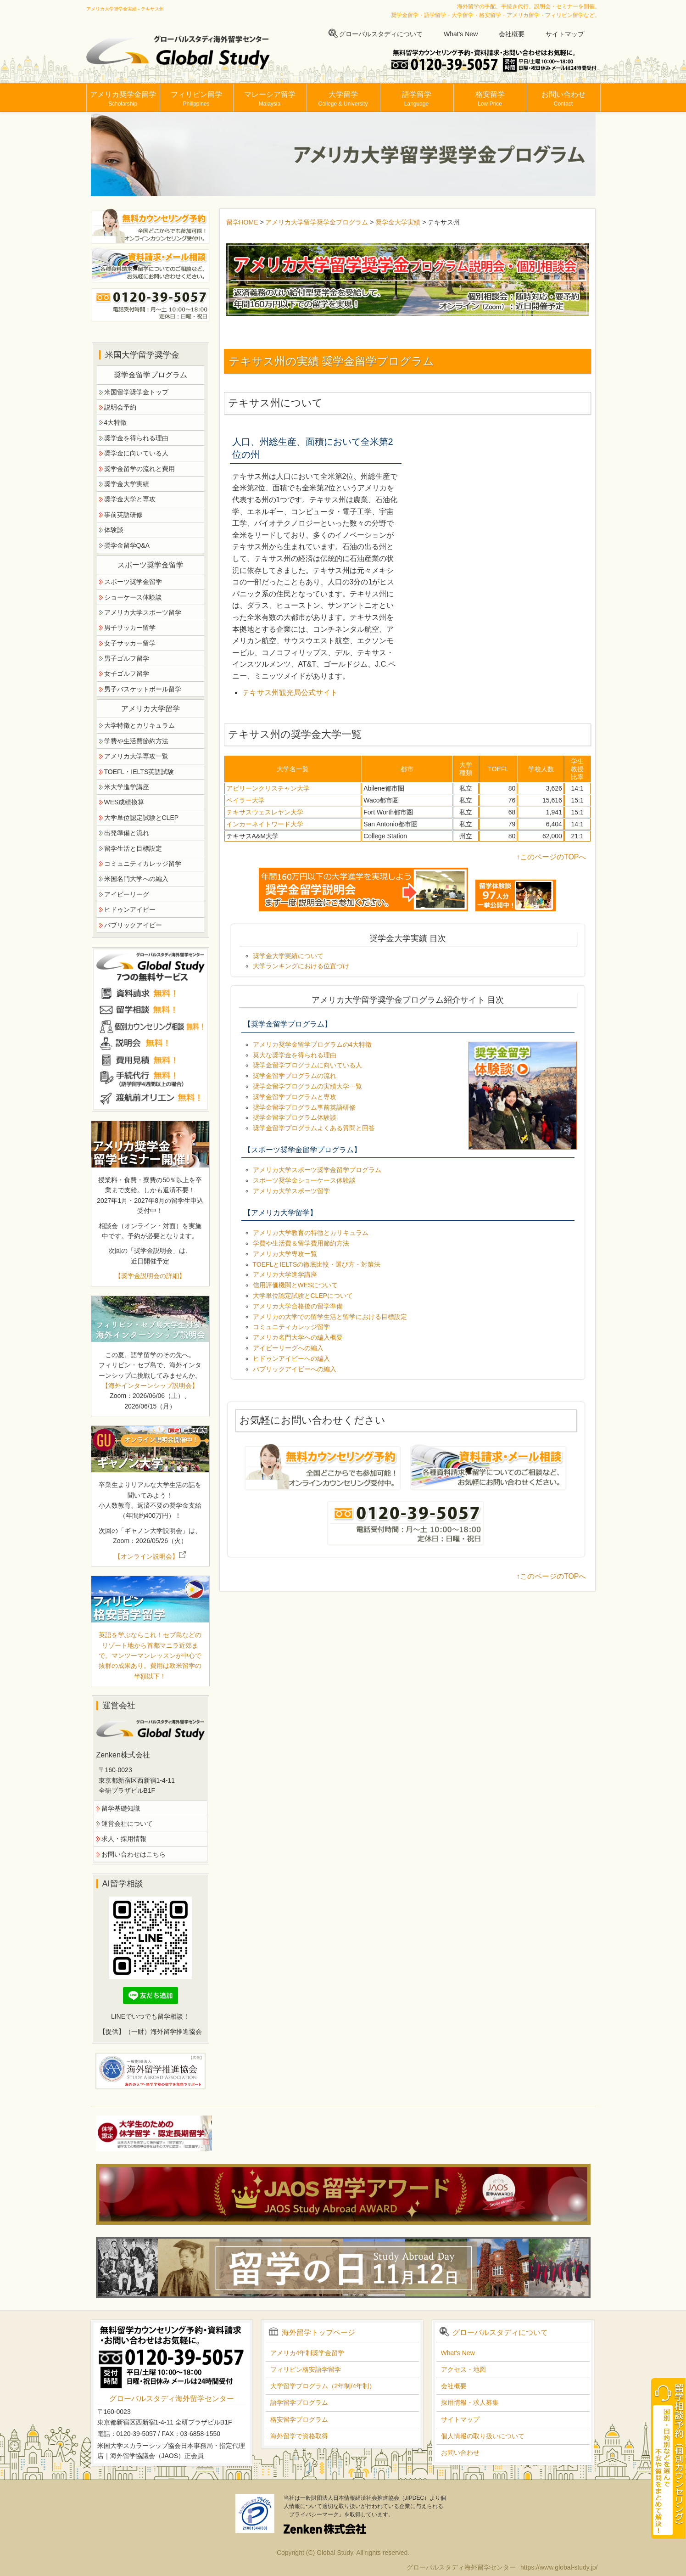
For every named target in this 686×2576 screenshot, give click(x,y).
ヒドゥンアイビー (130, 909)
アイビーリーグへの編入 (288, 1348)
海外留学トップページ (318, 2332)
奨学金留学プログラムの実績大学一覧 (307, 1086)
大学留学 (343, 98)
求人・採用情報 (123, 1838)
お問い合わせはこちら (133, 1854)
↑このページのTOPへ (551, 857)
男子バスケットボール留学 (142, 689)
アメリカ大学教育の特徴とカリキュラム (310, 1232)
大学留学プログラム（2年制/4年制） (322, 2386)
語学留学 (416, 98)
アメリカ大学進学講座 (285, 1274)
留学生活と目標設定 (133, 848)
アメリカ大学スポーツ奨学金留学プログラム (317, 1169)
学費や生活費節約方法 (136, 741)
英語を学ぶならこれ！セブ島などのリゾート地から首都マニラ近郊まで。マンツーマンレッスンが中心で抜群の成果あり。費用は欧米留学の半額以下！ (150, 1655)
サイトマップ (565, 34)
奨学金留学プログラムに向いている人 (307, 1065)
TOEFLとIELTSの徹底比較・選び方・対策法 (317, 1264)
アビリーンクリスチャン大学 (268, 788)
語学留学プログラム (299, 2402)
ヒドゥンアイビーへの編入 (291, 1358)
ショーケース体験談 (133, 597)
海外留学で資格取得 (299, 2436)
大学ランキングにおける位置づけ (301, 966)
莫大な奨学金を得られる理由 (294, 1055)
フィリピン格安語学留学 (305, 2369)
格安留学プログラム (299, 2419)
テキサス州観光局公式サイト (290, 692)
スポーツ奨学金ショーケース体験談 (304, 1180)
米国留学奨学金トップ (136, 392)
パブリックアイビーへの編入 (294, 1369)
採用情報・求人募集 (470, 2402)
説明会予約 (120, 407)
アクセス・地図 (463, 2369)
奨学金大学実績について (288, 956)
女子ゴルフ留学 (126, 673)
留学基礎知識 (120, 1808)
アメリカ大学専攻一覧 (285, 1253)
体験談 (113, 529)
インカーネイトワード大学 (264, 824)
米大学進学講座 (126, 787)
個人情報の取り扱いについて (482, 2436)
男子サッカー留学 (130, 627)
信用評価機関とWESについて (295, 1285)
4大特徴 (115, 422)
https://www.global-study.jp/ (559, 2567)
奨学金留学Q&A (127, 545)
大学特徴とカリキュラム (139, 725)
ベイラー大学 (245, 800)
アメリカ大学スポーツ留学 (291, 1191)
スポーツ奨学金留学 (133, 581)
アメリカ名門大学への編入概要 (298, 1337)
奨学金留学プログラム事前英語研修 (304, 1107)
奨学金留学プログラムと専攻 (294, 1096)
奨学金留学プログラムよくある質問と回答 (314, 1128)
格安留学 (490, 98)
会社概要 (511, 34)
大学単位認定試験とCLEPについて (303, 1295)
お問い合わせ (563, 98)
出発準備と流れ (126, 832)
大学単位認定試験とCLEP (141, 817)
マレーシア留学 (270, 98)
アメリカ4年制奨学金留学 (307, 2353)
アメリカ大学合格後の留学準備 (298, 1306)
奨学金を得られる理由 (136, 438)
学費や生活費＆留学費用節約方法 (301, 1243)
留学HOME (242, 222)
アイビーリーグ (126, 894)
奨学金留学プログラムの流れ (294, 1075)
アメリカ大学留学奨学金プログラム (316, 222)
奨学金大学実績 (397, 222)
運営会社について (127, 1823)
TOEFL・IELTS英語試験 (139, 771)
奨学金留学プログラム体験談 (294, 1117)
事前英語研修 (123, 514)
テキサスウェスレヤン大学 (264, 812)
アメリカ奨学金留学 (123, 98)
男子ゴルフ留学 (126, 658)
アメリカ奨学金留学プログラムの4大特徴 (312, 1044)
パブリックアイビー (133, 925)
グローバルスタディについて (381, 34)
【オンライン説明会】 (150, 1556)
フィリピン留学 (196, 98)
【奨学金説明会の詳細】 (150, 1276)
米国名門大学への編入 (136, 878)
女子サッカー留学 (130, 643)
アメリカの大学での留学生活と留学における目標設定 (330, 1316)
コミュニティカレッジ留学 (291, 1326)
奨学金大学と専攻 (130, 499)
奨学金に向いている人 (136, 453)
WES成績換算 (124, 802)
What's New (461, 34)
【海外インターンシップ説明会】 (150, 1385)
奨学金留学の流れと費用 (139, 468)
